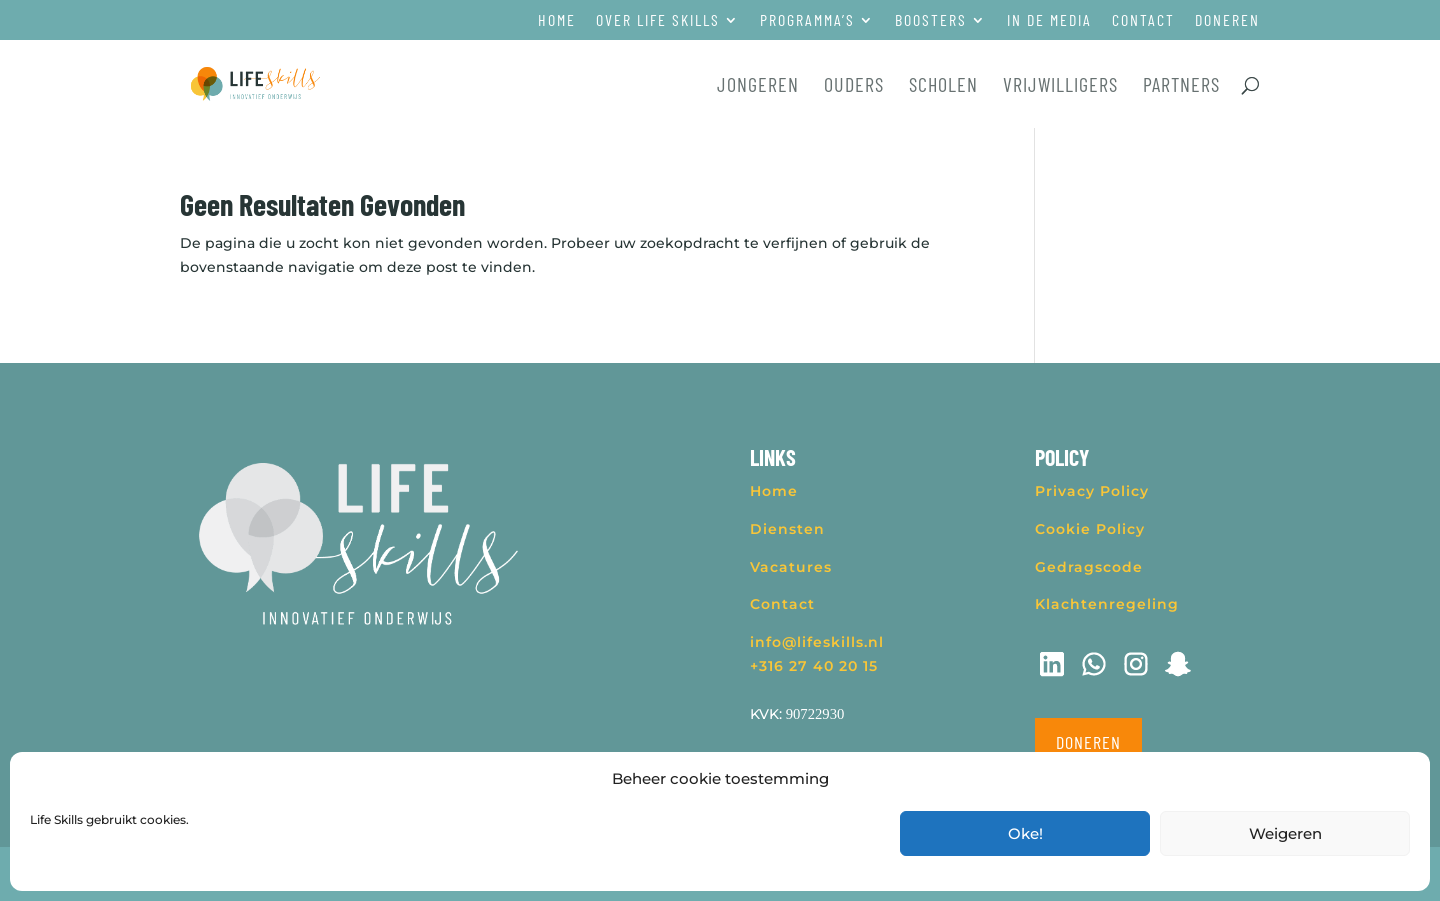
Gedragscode (1089, 567)
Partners (1181, 86)
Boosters (931, 20)
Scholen (943, 86)
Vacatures (791, 567)
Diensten (787, 529)
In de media (1049, 20)
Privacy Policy (1092, 491)
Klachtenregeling (1107, 604)
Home (557, 20)
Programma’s (807, 20)
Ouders (854, 86)
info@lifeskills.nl (817, 642)
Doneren (1227, 20)
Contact (1143, 20)
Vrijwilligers (1060, 86)
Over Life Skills (658, 20)
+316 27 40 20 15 (814, 666)
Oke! (1025, 833)
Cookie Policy (1090, 529)
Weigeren (1285, 833)
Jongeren (758, 86)
